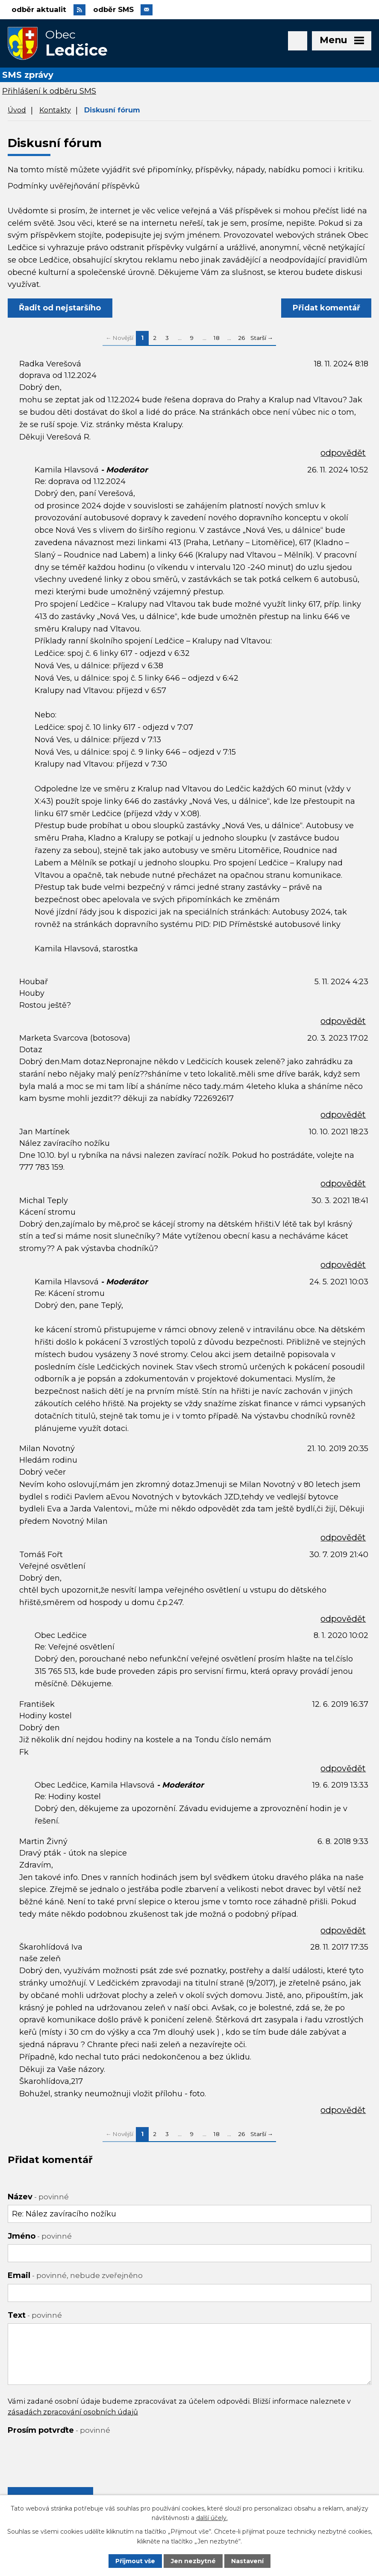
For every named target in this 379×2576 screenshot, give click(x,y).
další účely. (212, 2518)
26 (241, 338)
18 (217, 338)
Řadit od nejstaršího (60, 308)
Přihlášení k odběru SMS (49, 92)
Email (75, 2276)
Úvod (17, 110)
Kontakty (55, 110)
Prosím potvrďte (59, 2431)
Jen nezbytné (193, 2561)
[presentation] (73, 2456)
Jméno (40, 2237)
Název (38, 2197)
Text (35, 2316)
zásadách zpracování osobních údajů (73, 2412)
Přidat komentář (326, 308)
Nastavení (247, 2561)
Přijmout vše (135, 2561)
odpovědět (343, 454)
